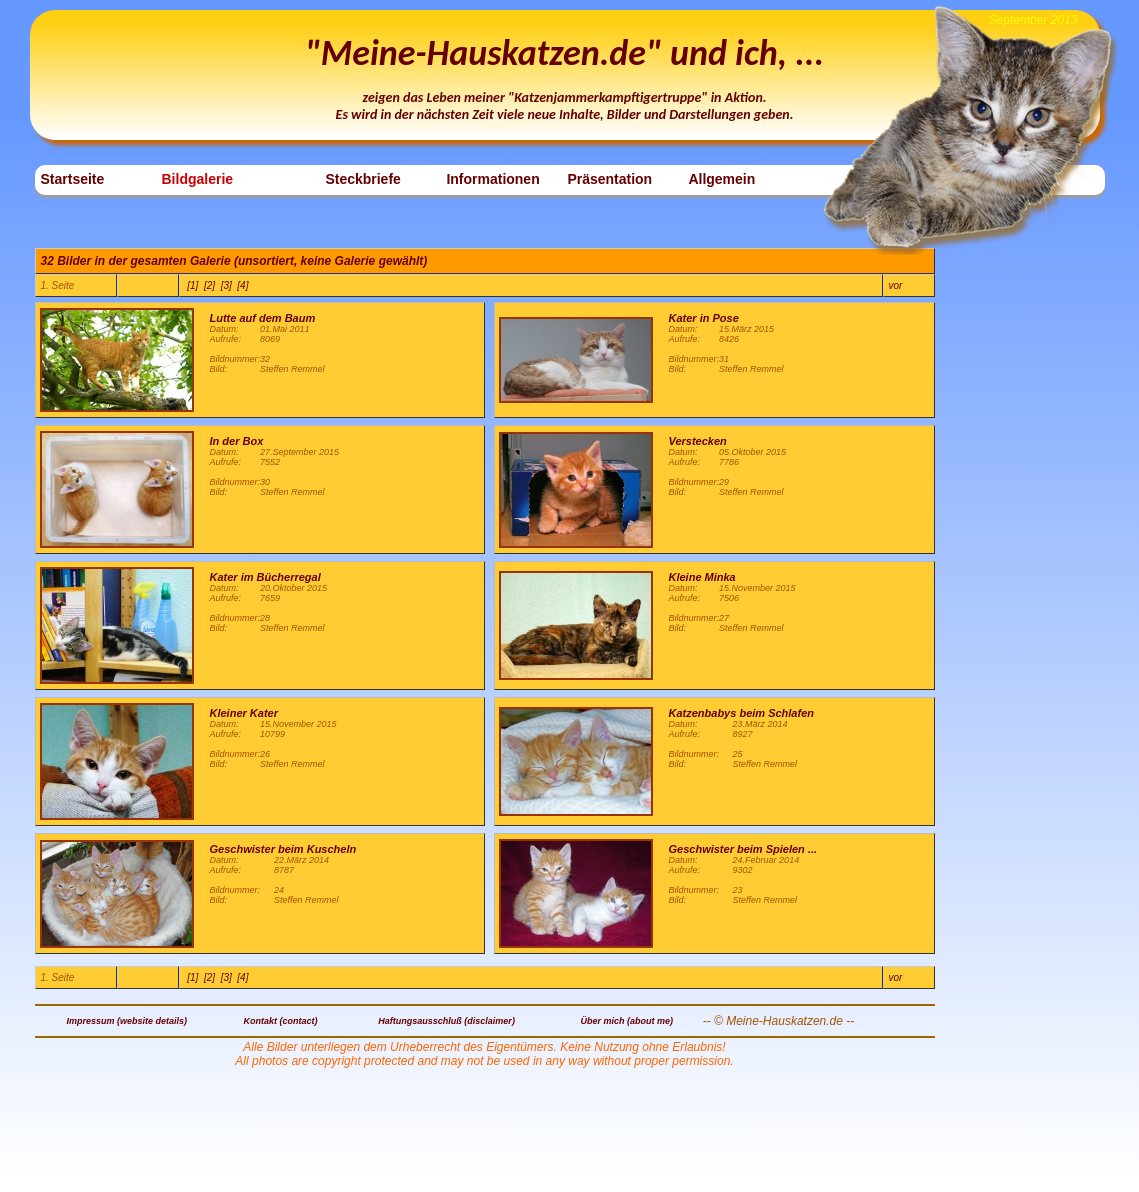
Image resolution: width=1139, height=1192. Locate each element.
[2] (209, 285)
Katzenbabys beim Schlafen (742, 713)
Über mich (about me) (627, 1021)
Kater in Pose (704, 318)
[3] (226, 285)
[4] (242, 285)
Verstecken (698, 441)
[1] (192, 285)
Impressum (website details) (126, 1021)
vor (896, 285)
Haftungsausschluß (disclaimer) (446, 1021)
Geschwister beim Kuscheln (283, 849)
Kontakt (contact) (281, 1021)
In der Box (237, 441)
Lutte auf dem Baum (263, 318)
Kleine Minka (702, 577)
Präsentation (609, 179)
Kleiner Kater (244, 713)
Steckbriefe (362, 179)
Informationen (492, 179)
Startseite (73, 179)
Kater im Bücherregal (265, 577)
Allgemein (721, 179)
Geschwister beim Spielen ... (743, 849)
